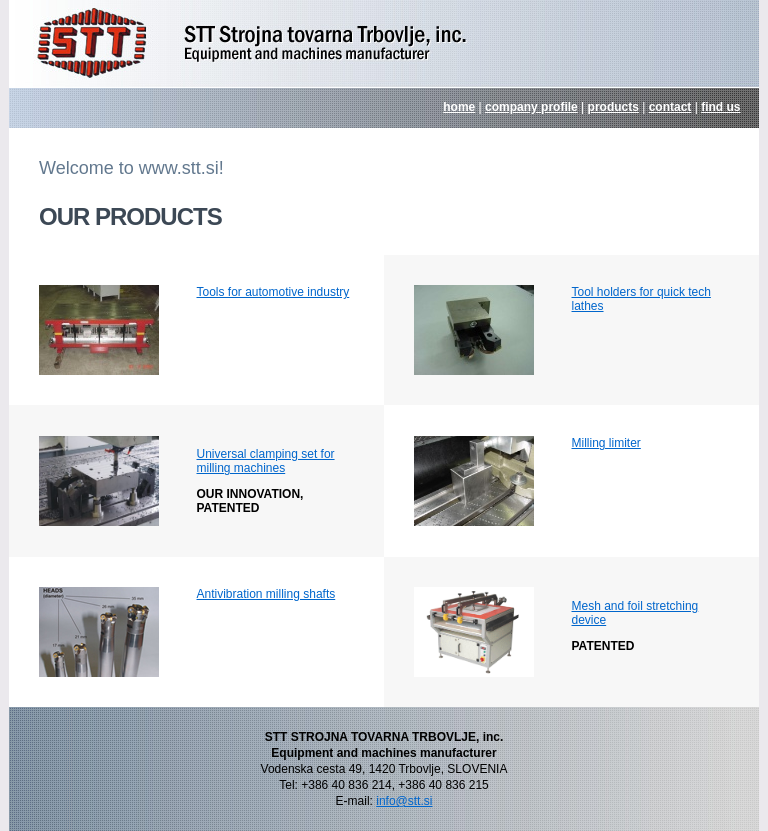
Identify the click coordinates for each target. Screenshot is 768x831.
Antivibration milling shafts (266, 594)
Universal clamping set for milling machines (266, 461)
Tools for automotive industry (273, 292)
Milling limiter (606, 443)
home (459, 107)
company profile (531, 107)
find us (720, 107)
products (613, 107)
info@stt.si (404, 801)
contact (670, 107)
